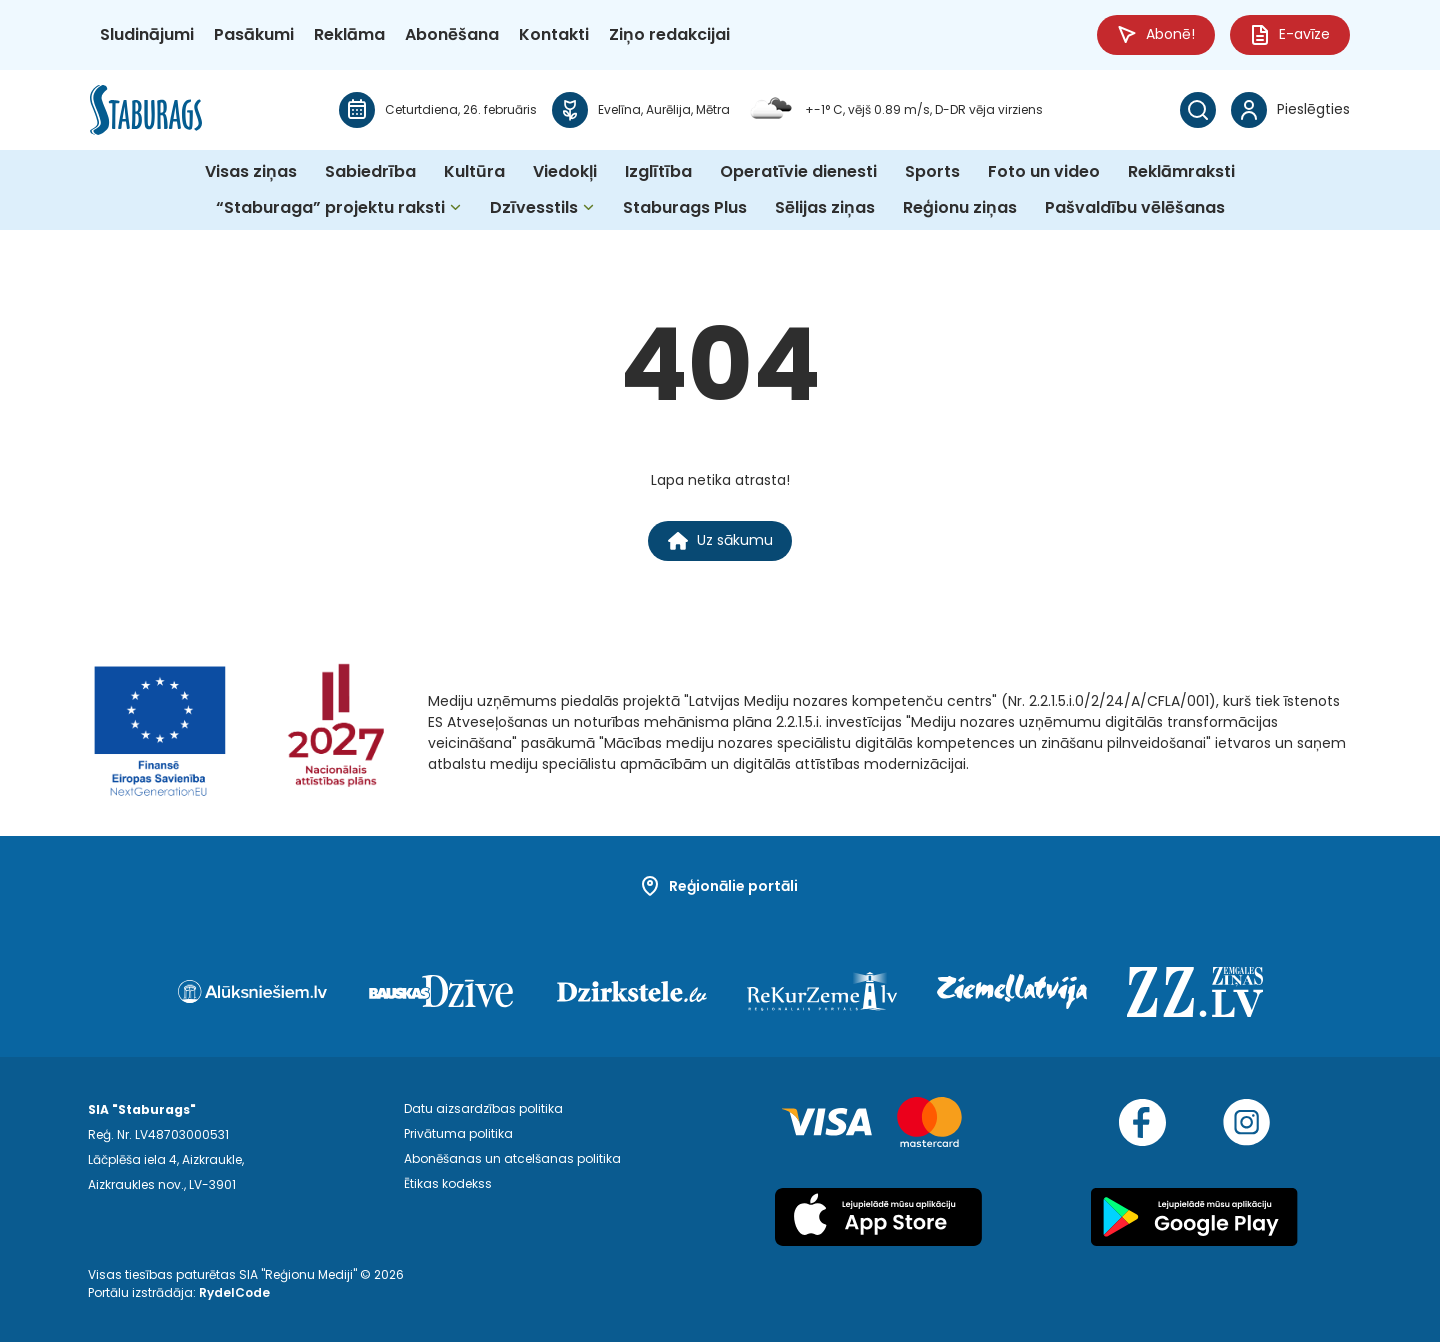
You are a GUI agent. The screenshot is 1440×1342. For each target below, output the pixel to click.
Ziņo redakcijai (669, 34)
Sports (932, 171)
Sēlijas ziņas (825, 207)
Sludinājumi (147, 34)
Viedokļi (565, 171)
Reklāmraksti (1181, 171)
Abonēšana (452, 34)
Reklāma (349, 34)
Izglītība (658, 171)
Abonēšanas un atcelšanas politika (512, 1159)
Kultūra (474, 171)
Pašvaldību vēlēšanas (1135, 207)
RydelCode (234, 1292)
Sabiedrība (370, 171)
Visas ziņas (251, 171)
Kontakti (554, 34)
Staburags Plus (685, 207)
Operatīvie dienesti (798, 171)
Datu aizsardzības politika (483, 1109)
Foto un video (1044, 171)
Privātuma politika (458, 1134)
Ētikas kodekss (448, 1184)
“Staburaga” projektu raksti (330, 207)
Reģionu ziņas (960, 207)
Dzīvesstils (534, 207)
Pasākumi (254, 34)
